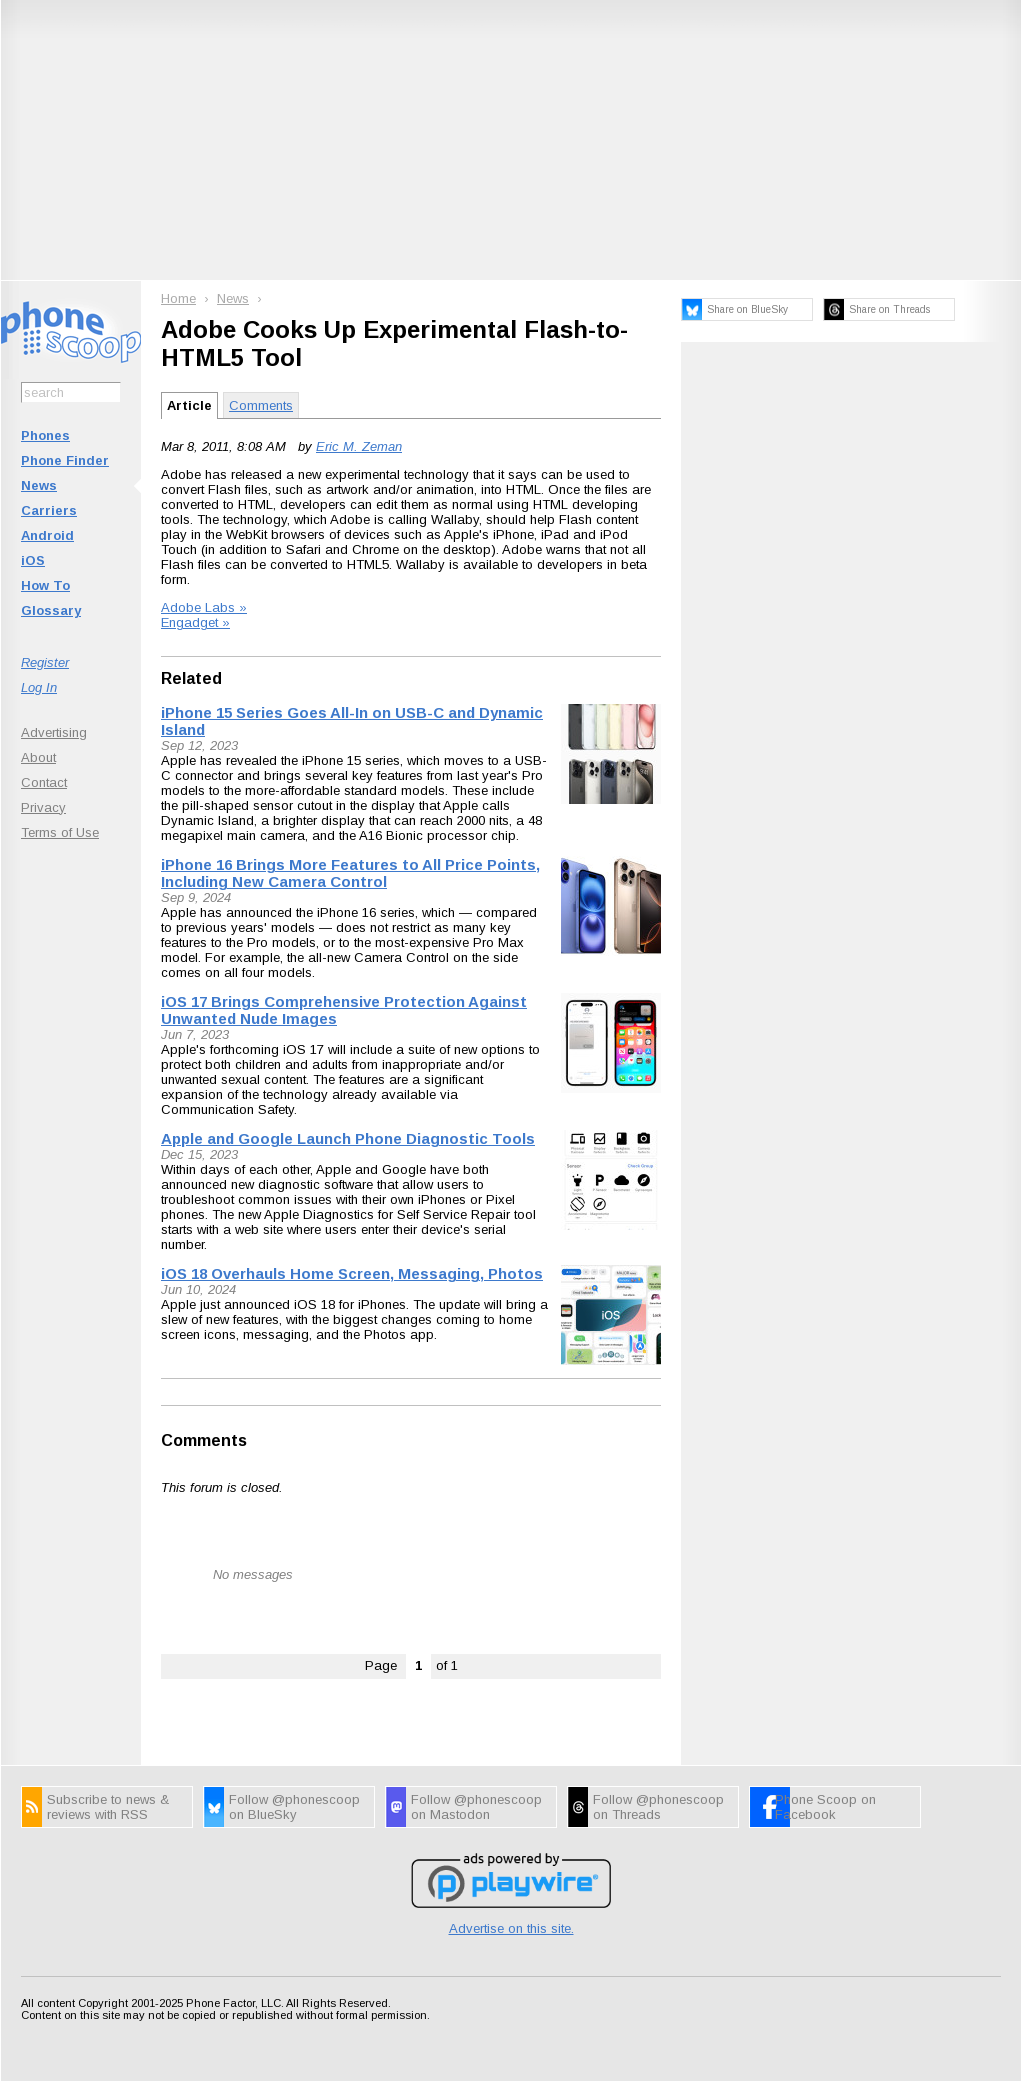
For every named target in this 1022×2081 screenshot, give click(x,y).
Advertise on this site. (511, 1928)
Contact (44, 782)
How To (45, 585)
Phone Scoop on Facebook (825, 1807)
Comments (261, 405)
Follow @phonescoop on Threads (658, 1807)
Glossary (51, 610)
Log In (39, 687)
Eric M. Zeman (359, 446)
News (39, 485)
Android (47, 535)
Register (45, 662)
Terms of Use (60, 832)
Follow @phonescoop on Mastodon (476, 1807)
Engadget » (195, 622)
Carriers (49, 510)
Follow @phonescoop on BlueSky (294, 1807)
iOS (33, 560)
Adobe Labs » (204, 607)
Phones (45, 435)
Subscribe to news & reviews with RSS (108, 1807)
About (38, 757)
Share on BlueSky (747, 309)
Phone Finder (65, 460)
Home (178, 298)
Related (191, 678)
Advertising (54, 732)
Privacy (43, 807)
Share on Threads (889, 309)
